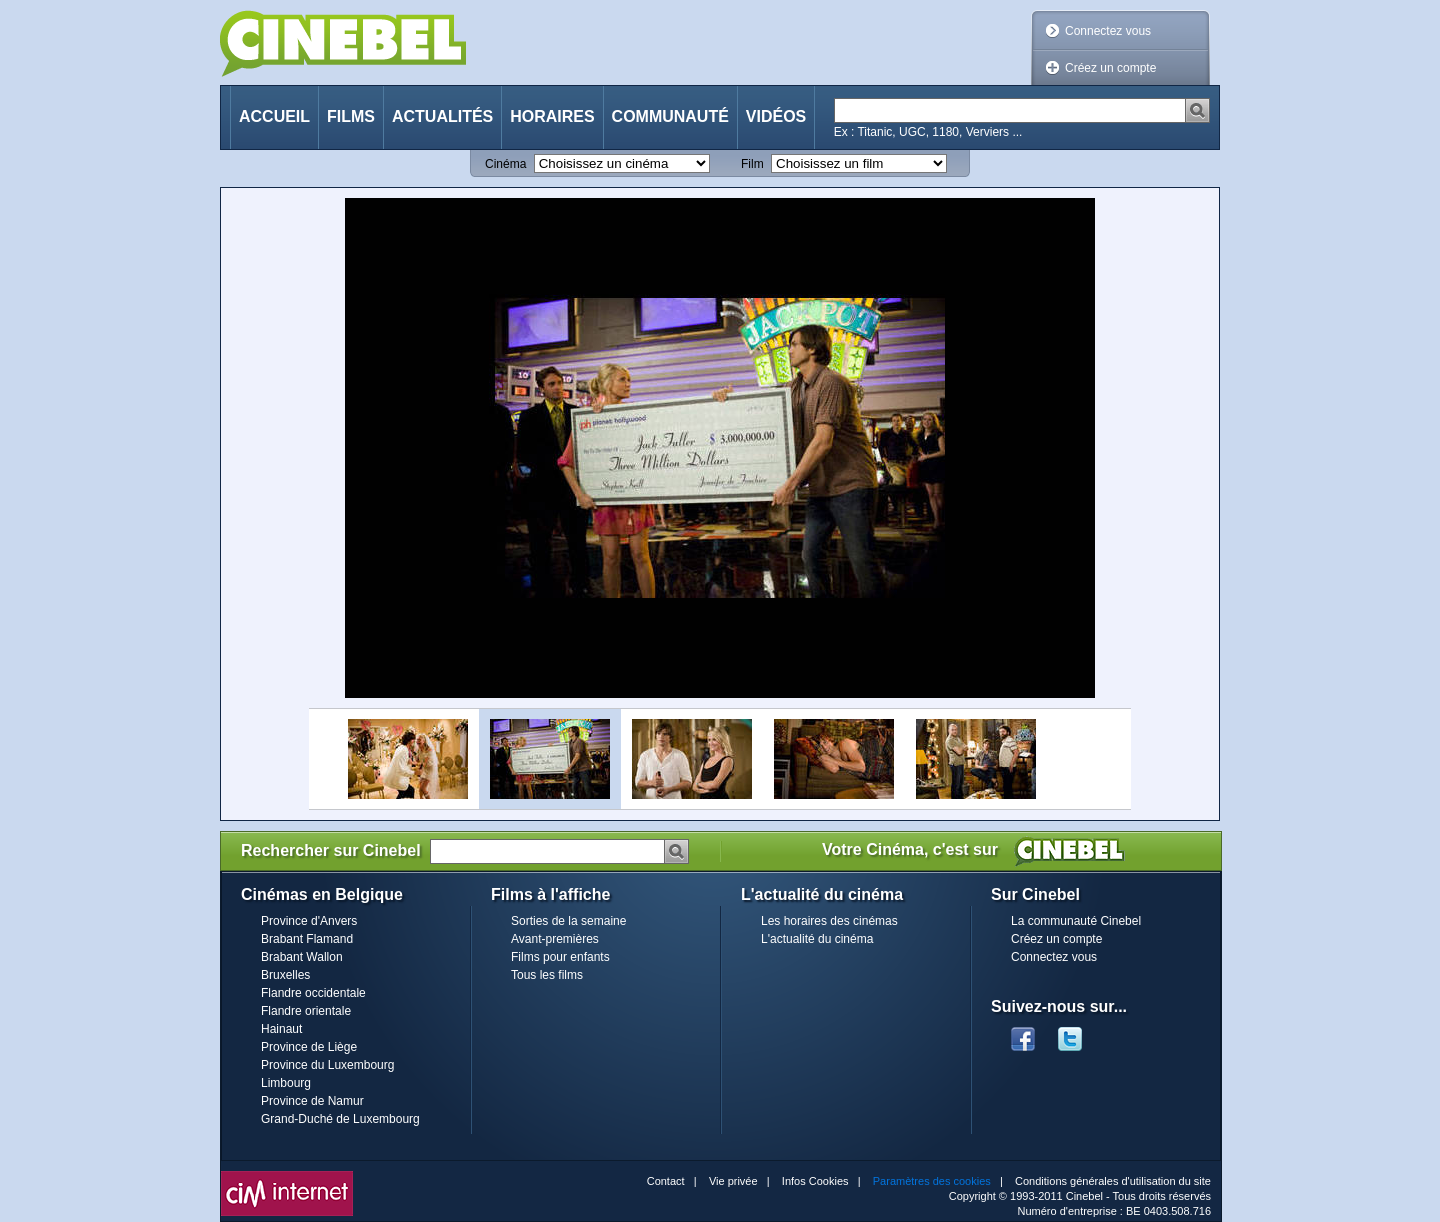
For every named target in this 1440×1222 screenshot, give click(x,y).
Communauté (670, 116)
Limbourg (286, 1083)
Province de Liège (309, 1047)
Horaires (552, 116)
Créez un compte (1110, 68)
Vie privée (733, 1181)
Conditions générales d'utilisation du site (1113, 1181)
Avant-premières (555, 939)
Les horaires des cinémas (829, 921)
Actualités (442, 116)
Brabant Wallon (302, 957)
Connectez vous (1108, 31)
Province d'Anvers (309, 921)
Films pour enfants (560, 957)
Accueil (274, 116)
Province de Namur (312, 1101)
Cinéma (505, 164)
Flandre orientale (306, 1011)
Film (752, 164)
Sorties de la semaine (568, 921)
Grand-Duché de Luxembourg (340, 1119)
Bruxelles (285, 975)
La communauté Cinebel (1076, 921)
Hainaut (281, 1029)
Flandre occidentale (313, 993)
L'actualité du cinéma (817, 939)
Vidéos (776, 116)
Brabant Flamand (307, 939)
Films (351, 116)
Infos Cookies (815, 1181)
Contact (666, 1181)
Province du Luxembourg (327, 1065)
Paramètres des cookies (932, 1181)
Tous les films (547, 975)
